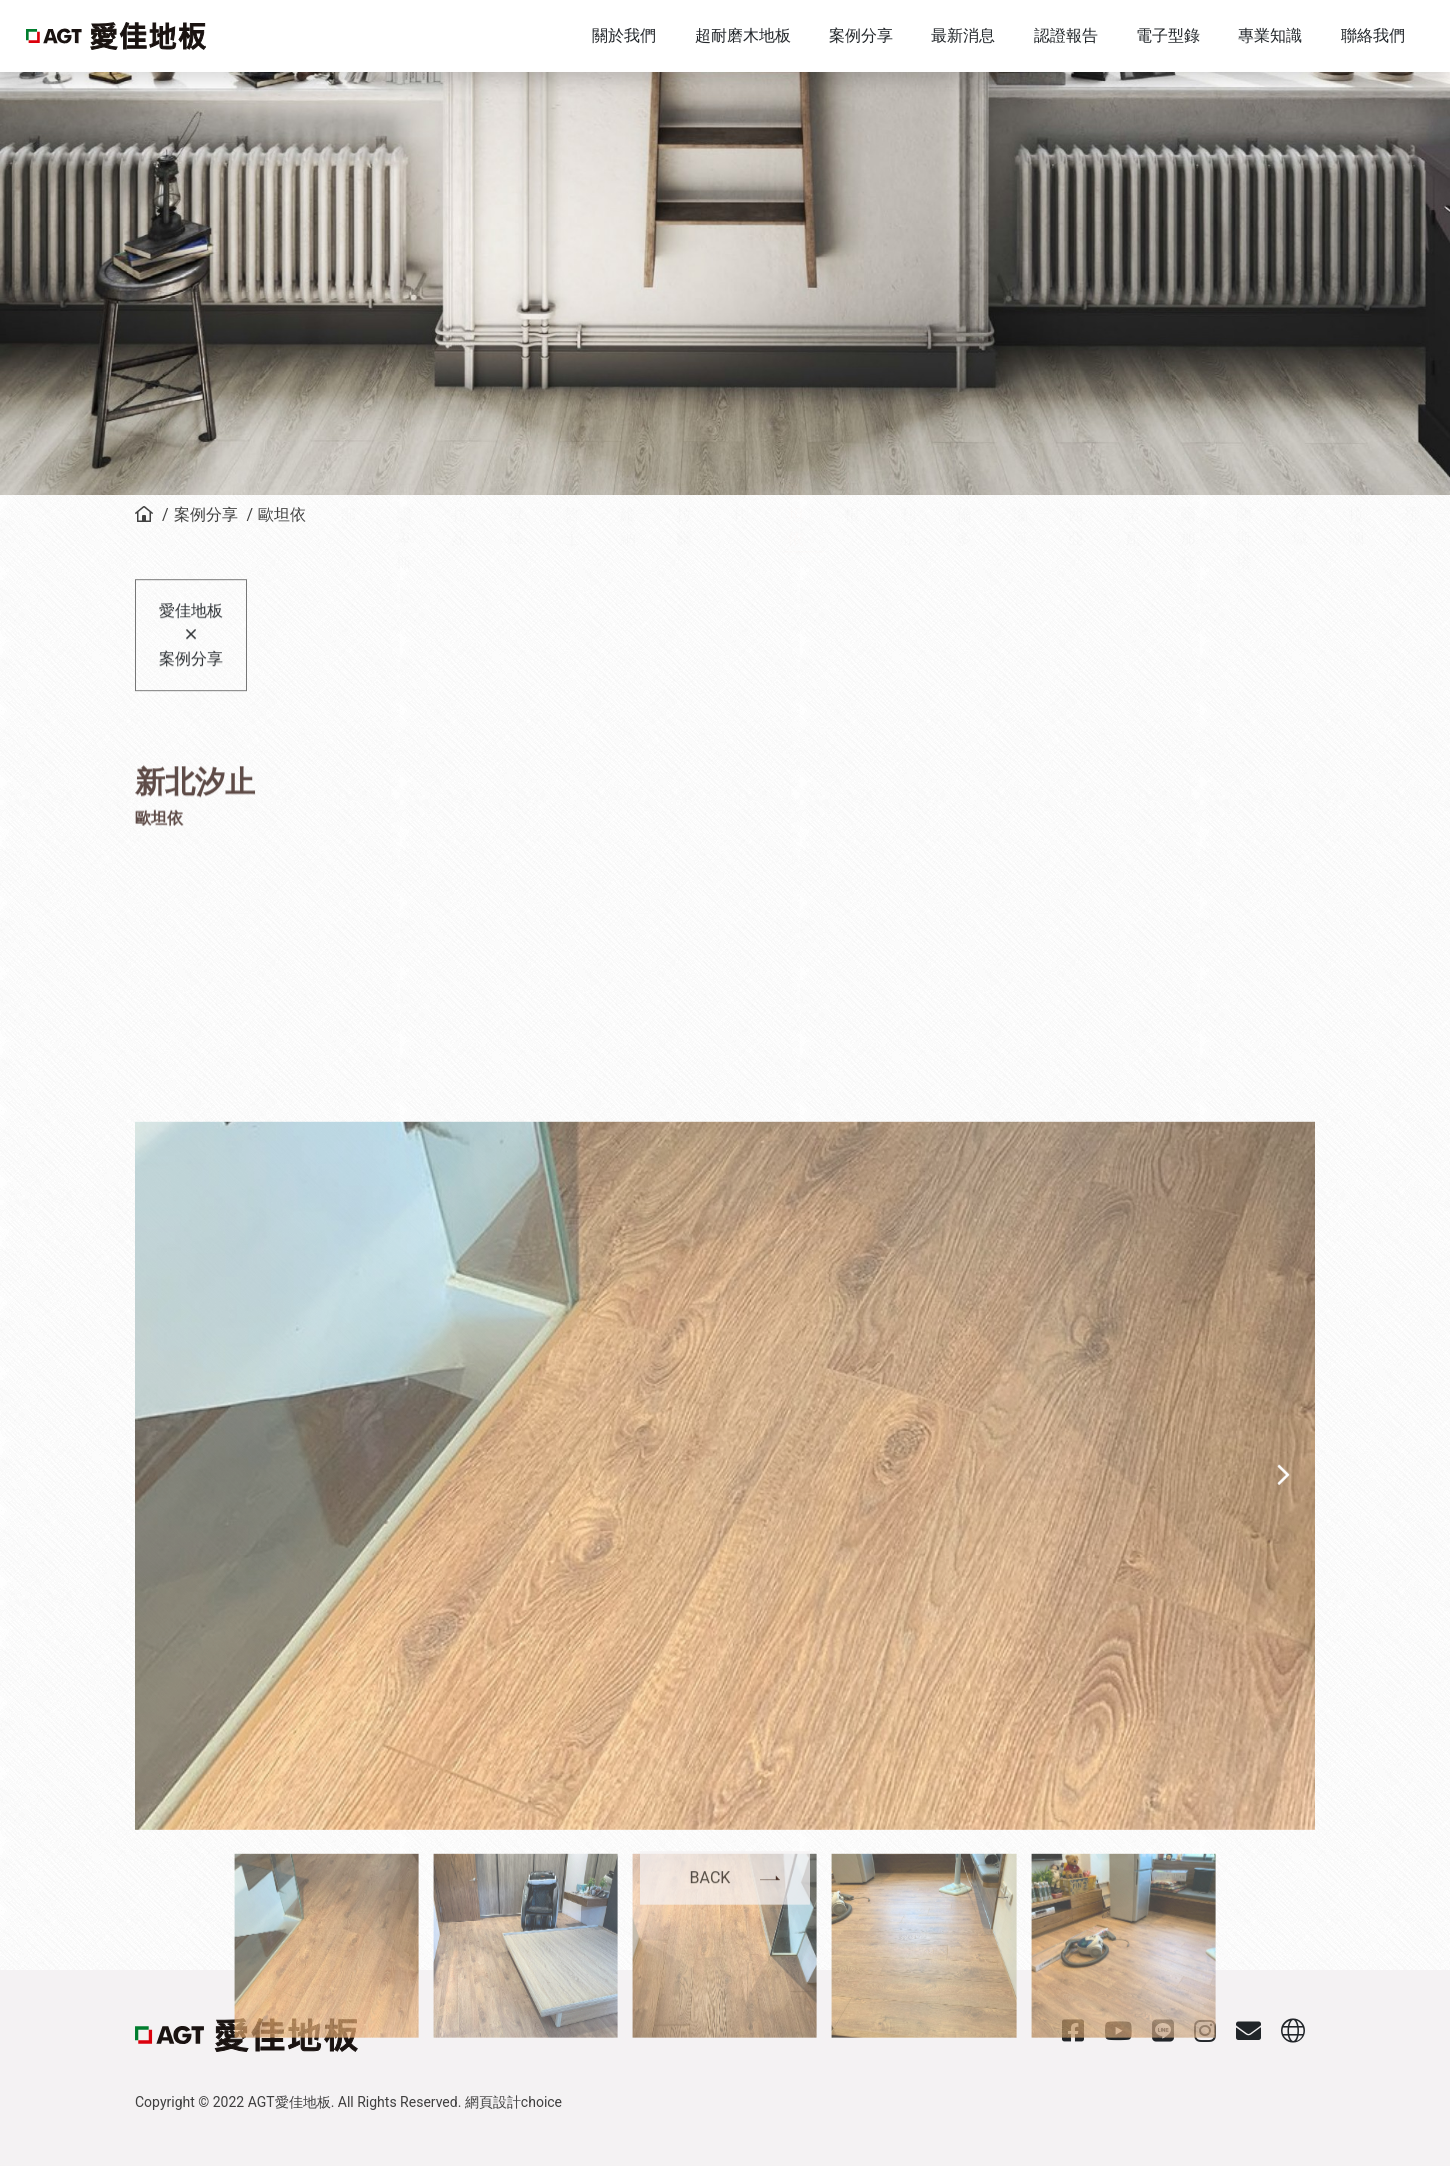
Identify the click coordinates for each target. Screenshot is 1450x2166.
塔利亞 (908, 596)
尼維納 (628, 596)
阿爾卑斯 (404, 608)
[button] (1295, 1972)
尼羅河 (1412, 596)
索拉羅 (460, 596)
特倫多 (964, 596)
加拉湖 (1356, 596)
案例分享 (206, 514)
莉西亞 (1076, 596)
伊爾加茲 (1188, 608)
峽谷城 (1300, 596)
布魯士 (572, 596)
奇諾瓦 (1132, 596)
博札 (740, 584)
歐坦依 (282, 514)
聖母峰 (516, 596)
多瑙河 (1020, 596)
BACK (710, 1906)
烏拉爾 (684, 596)
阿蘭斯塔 (1244, 608)
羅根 (852, 584)
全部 (348, 584)
